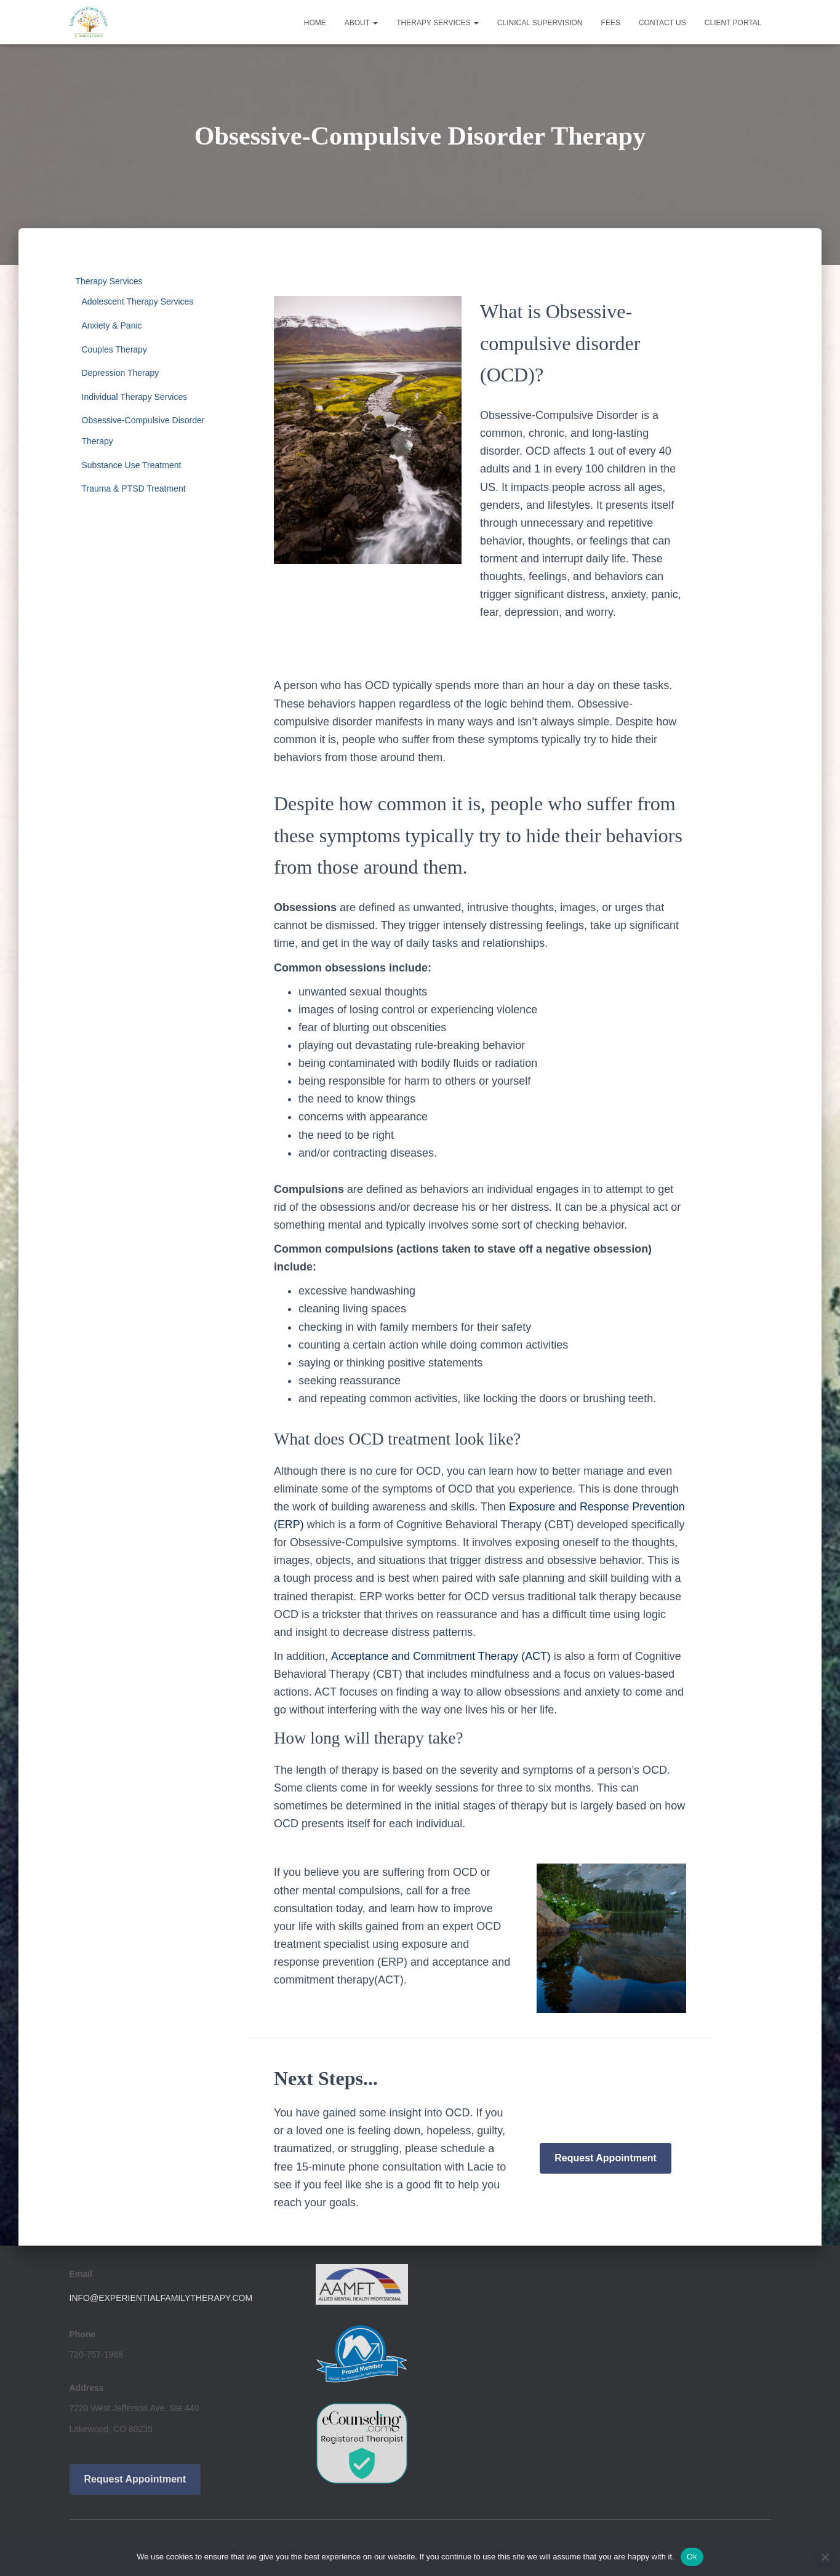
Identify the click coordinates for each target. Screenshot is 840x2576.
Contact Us (662, 22)
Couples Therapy (114, 349)
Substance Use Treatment (132, 465)
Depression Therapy (120, 373)
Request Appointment (605, 2158)
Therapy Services (437, 22)
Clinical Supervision (540, 22)
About (361, 22)
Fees (610, 22)
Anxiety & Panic (112, 325)
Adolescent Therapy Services (138, 301)
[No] (824, 2557)
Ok (692, 2556)
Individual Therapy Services (135, 397)
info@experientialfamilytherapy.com (161, 2298)
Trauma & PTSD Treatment (134, 488)
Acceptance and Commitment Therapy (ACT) (441, 1656)
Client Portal (733, 22)
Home (315, 22)
